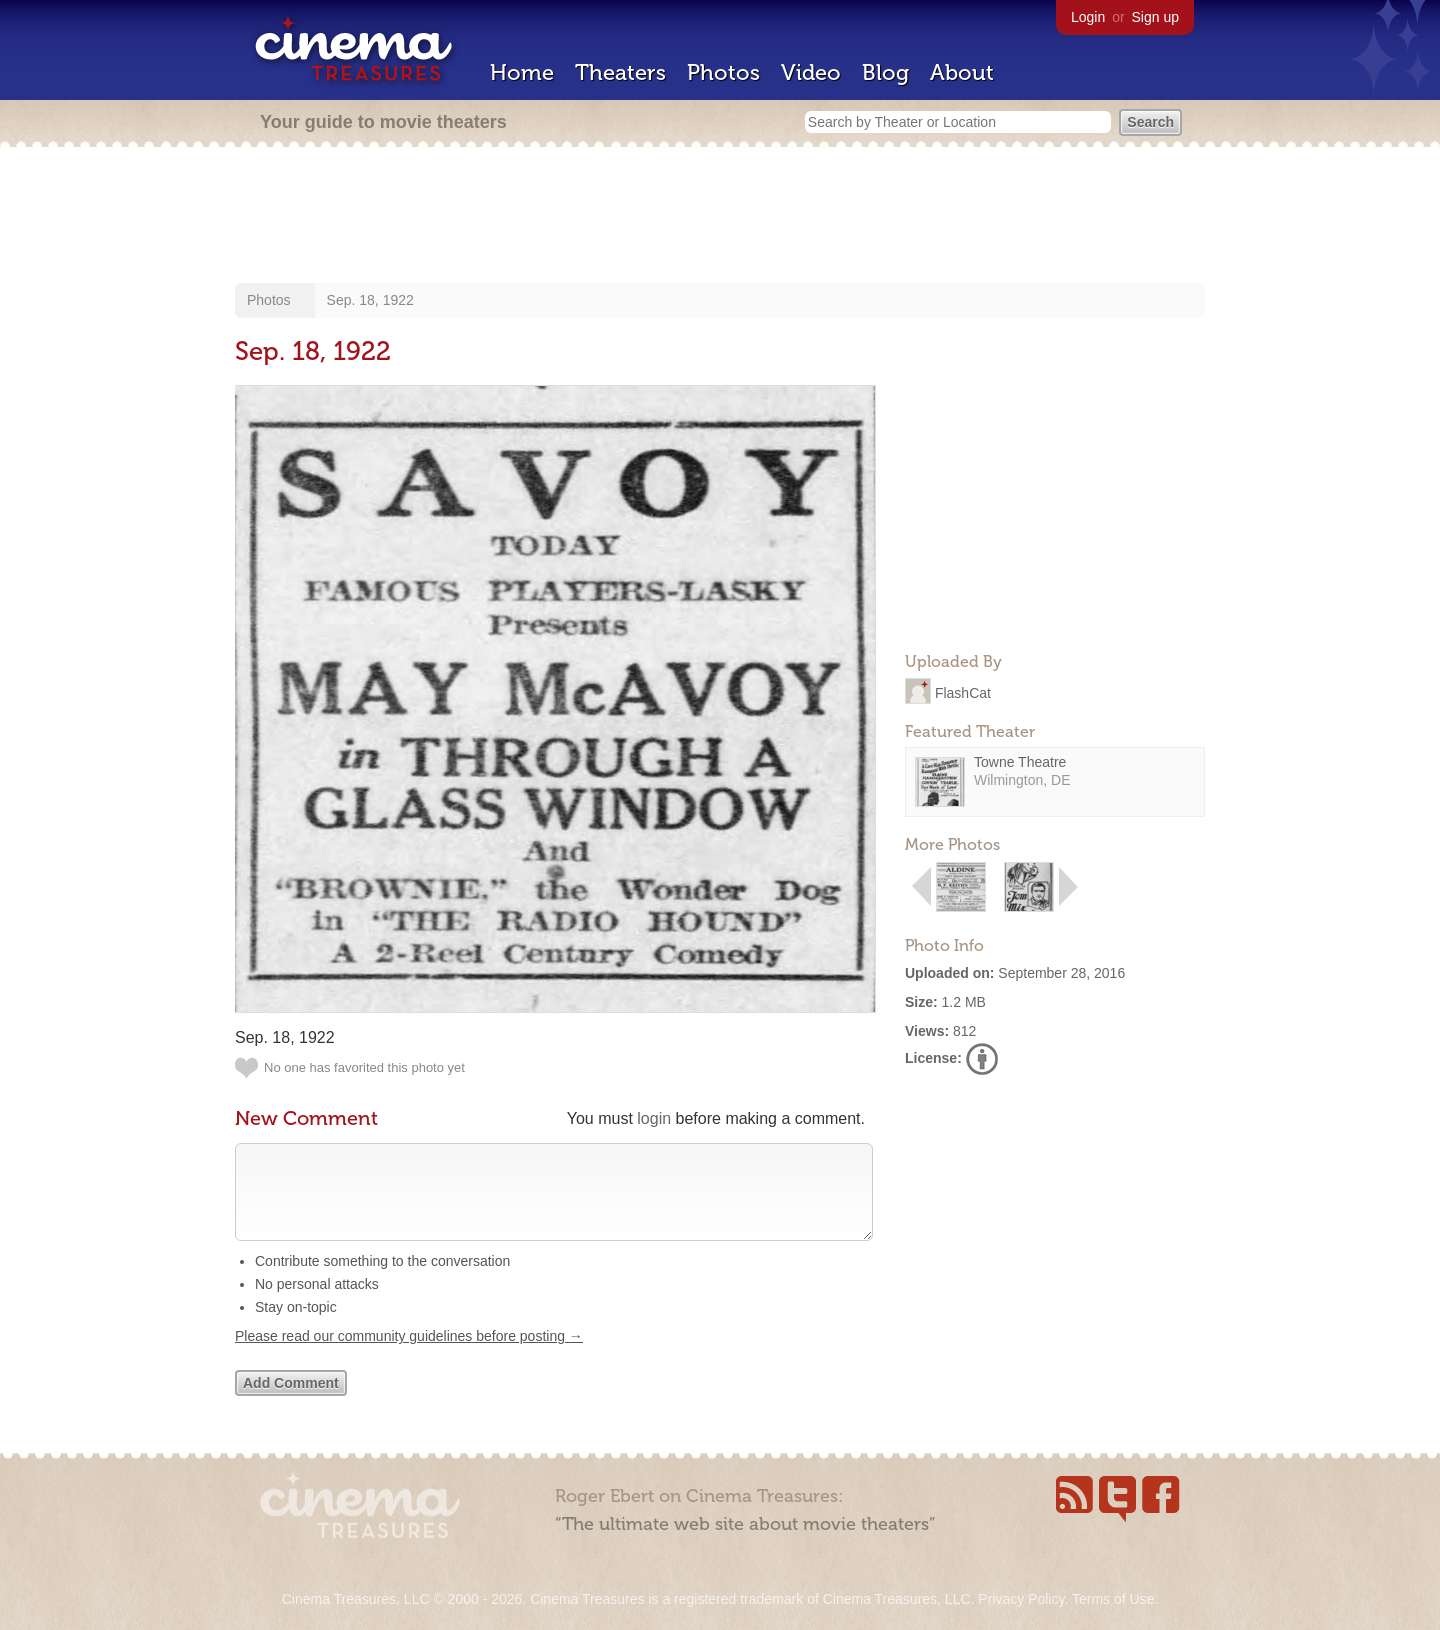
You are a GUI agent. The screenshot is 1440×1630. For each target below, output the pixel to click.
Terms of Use (1113, 1599)
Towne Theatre (1020, 762)
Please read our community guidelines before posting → (409, 1356)
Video (811, 72)
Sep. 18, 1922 (370, 300)
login (654, 1118)
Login (1088, 17)
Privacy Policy (1021, 1599)
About (962, 72)
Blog (885, 72)
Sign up (1155, 17)
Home (522, 72)
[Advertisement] (720, 217)
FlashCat (963, 692)
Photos (723, 72)
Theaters (620, 72)
